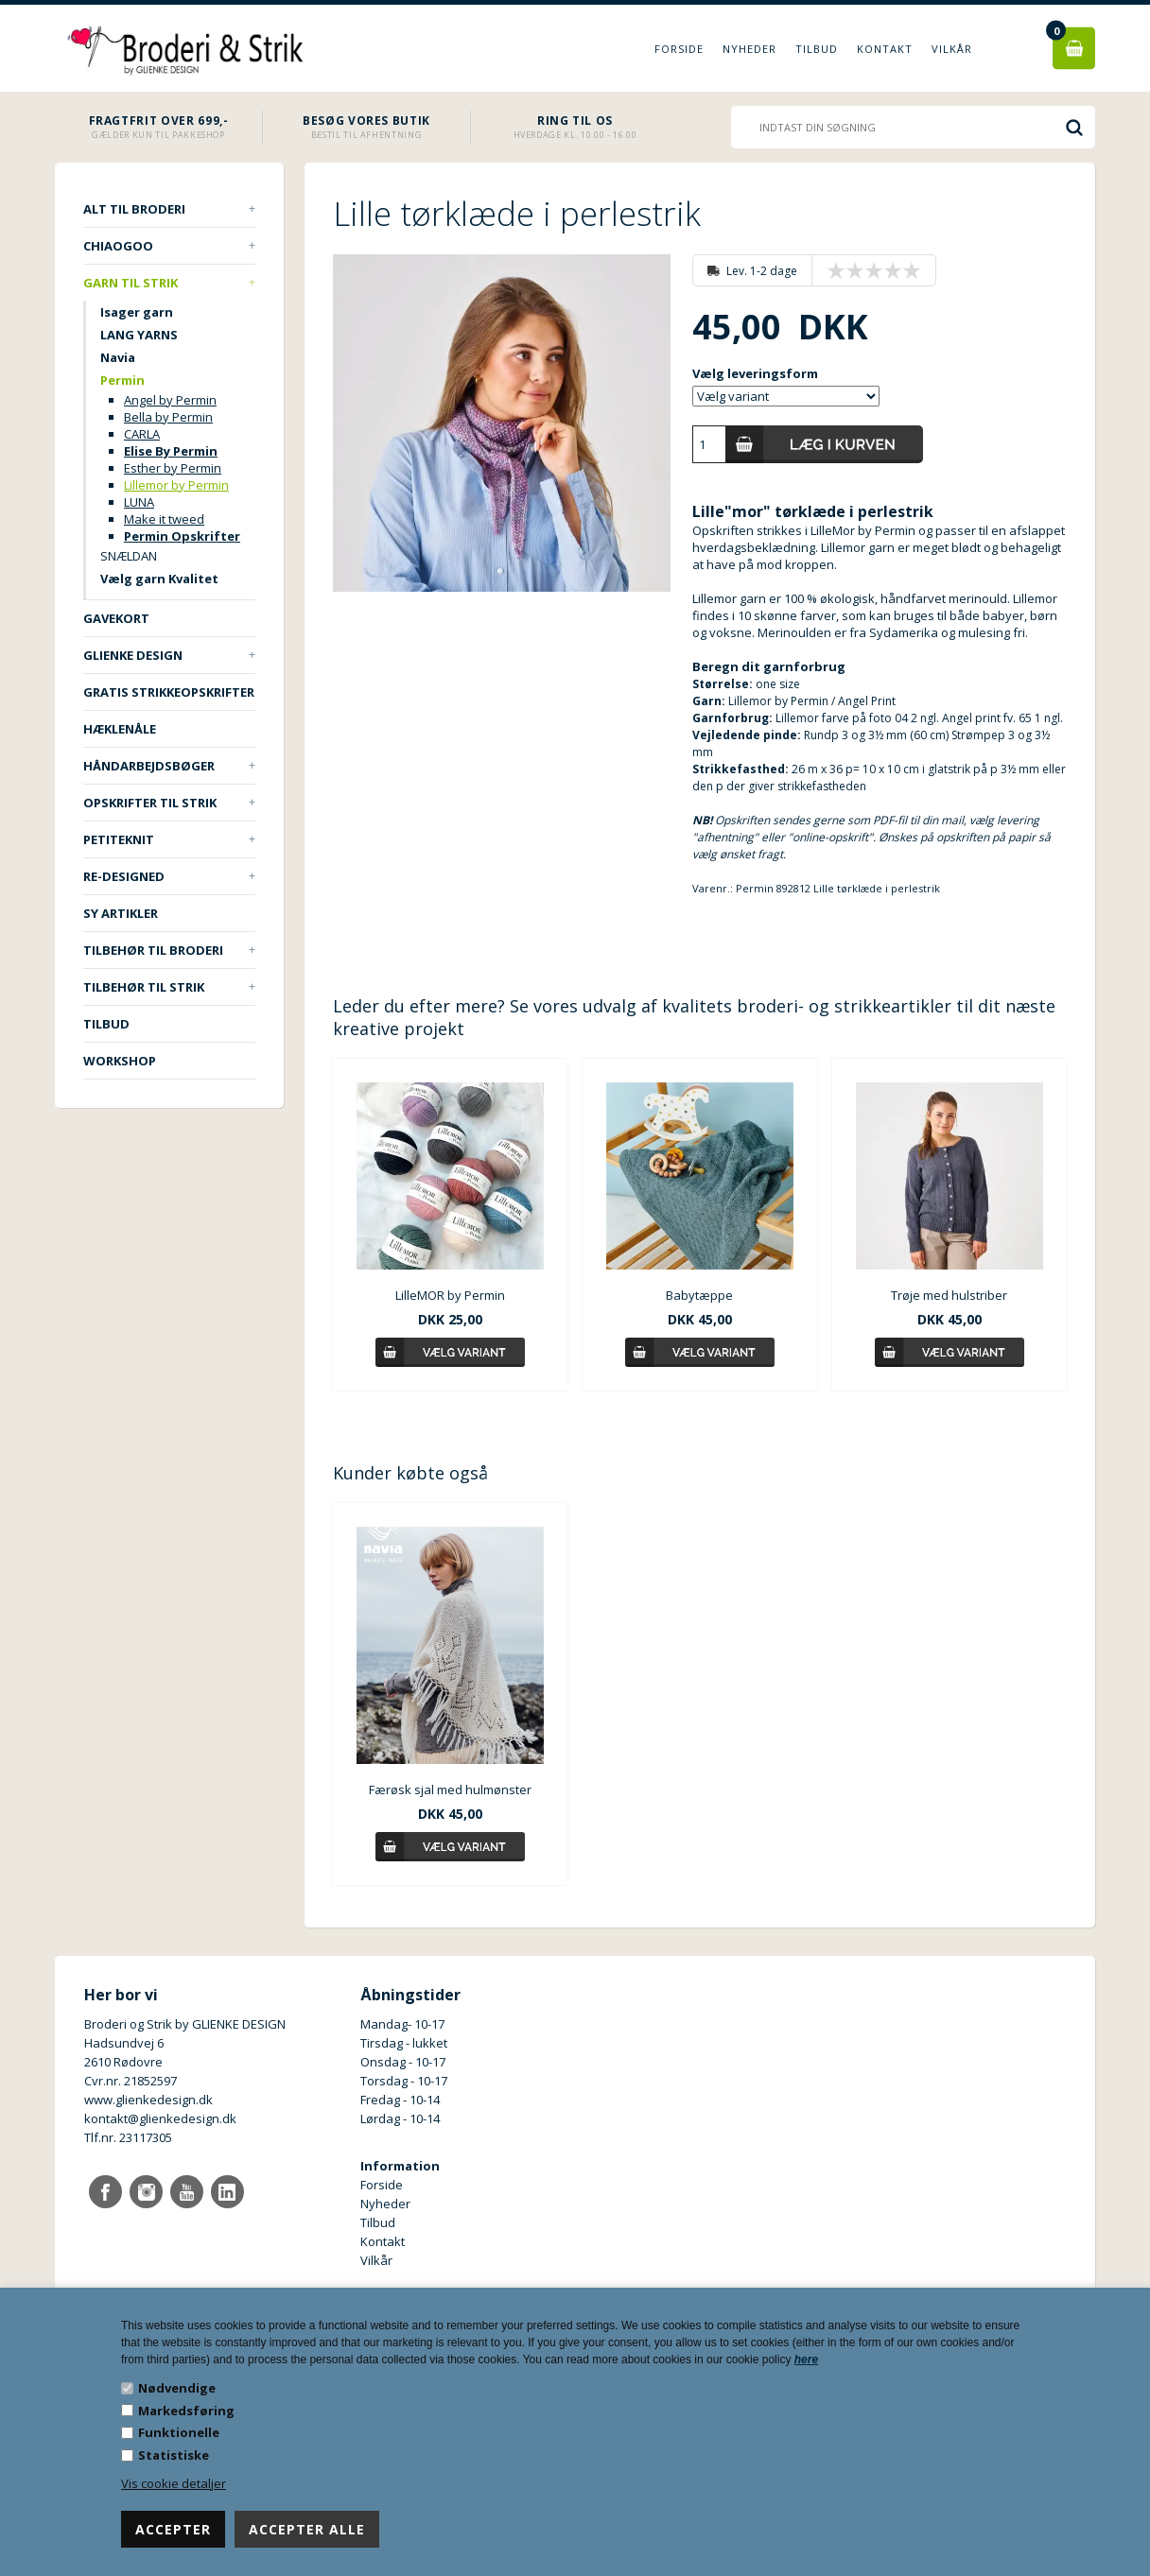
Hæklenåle (119, 728)
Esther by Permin (172, 467)
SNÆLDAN (128, 555)
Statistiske (173, 2455)
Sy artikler (120, 913)
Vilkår (952, 49)
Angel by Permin (170, 399)
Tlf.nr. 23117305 (128, 2137)
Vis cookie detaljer (173, 2483)
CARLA (142, 433)
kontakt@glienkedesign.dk (160, 2118)
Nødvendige (177, 2387)
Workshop (119, 1060)
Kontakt (885, 49)
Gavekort (116, 618)
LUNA (139, 501)
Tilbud (816, 49)
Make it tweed (164, 518)
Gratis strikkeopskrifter (168, 691)
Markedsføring (186, 2410)
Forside (679, 49)
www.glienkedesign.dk (148, 2099)
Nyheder (749, 49)
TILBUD (106, 1023)
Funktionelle (178, 2432)
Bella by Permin (168, 416)
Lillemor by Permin (176, 484)
